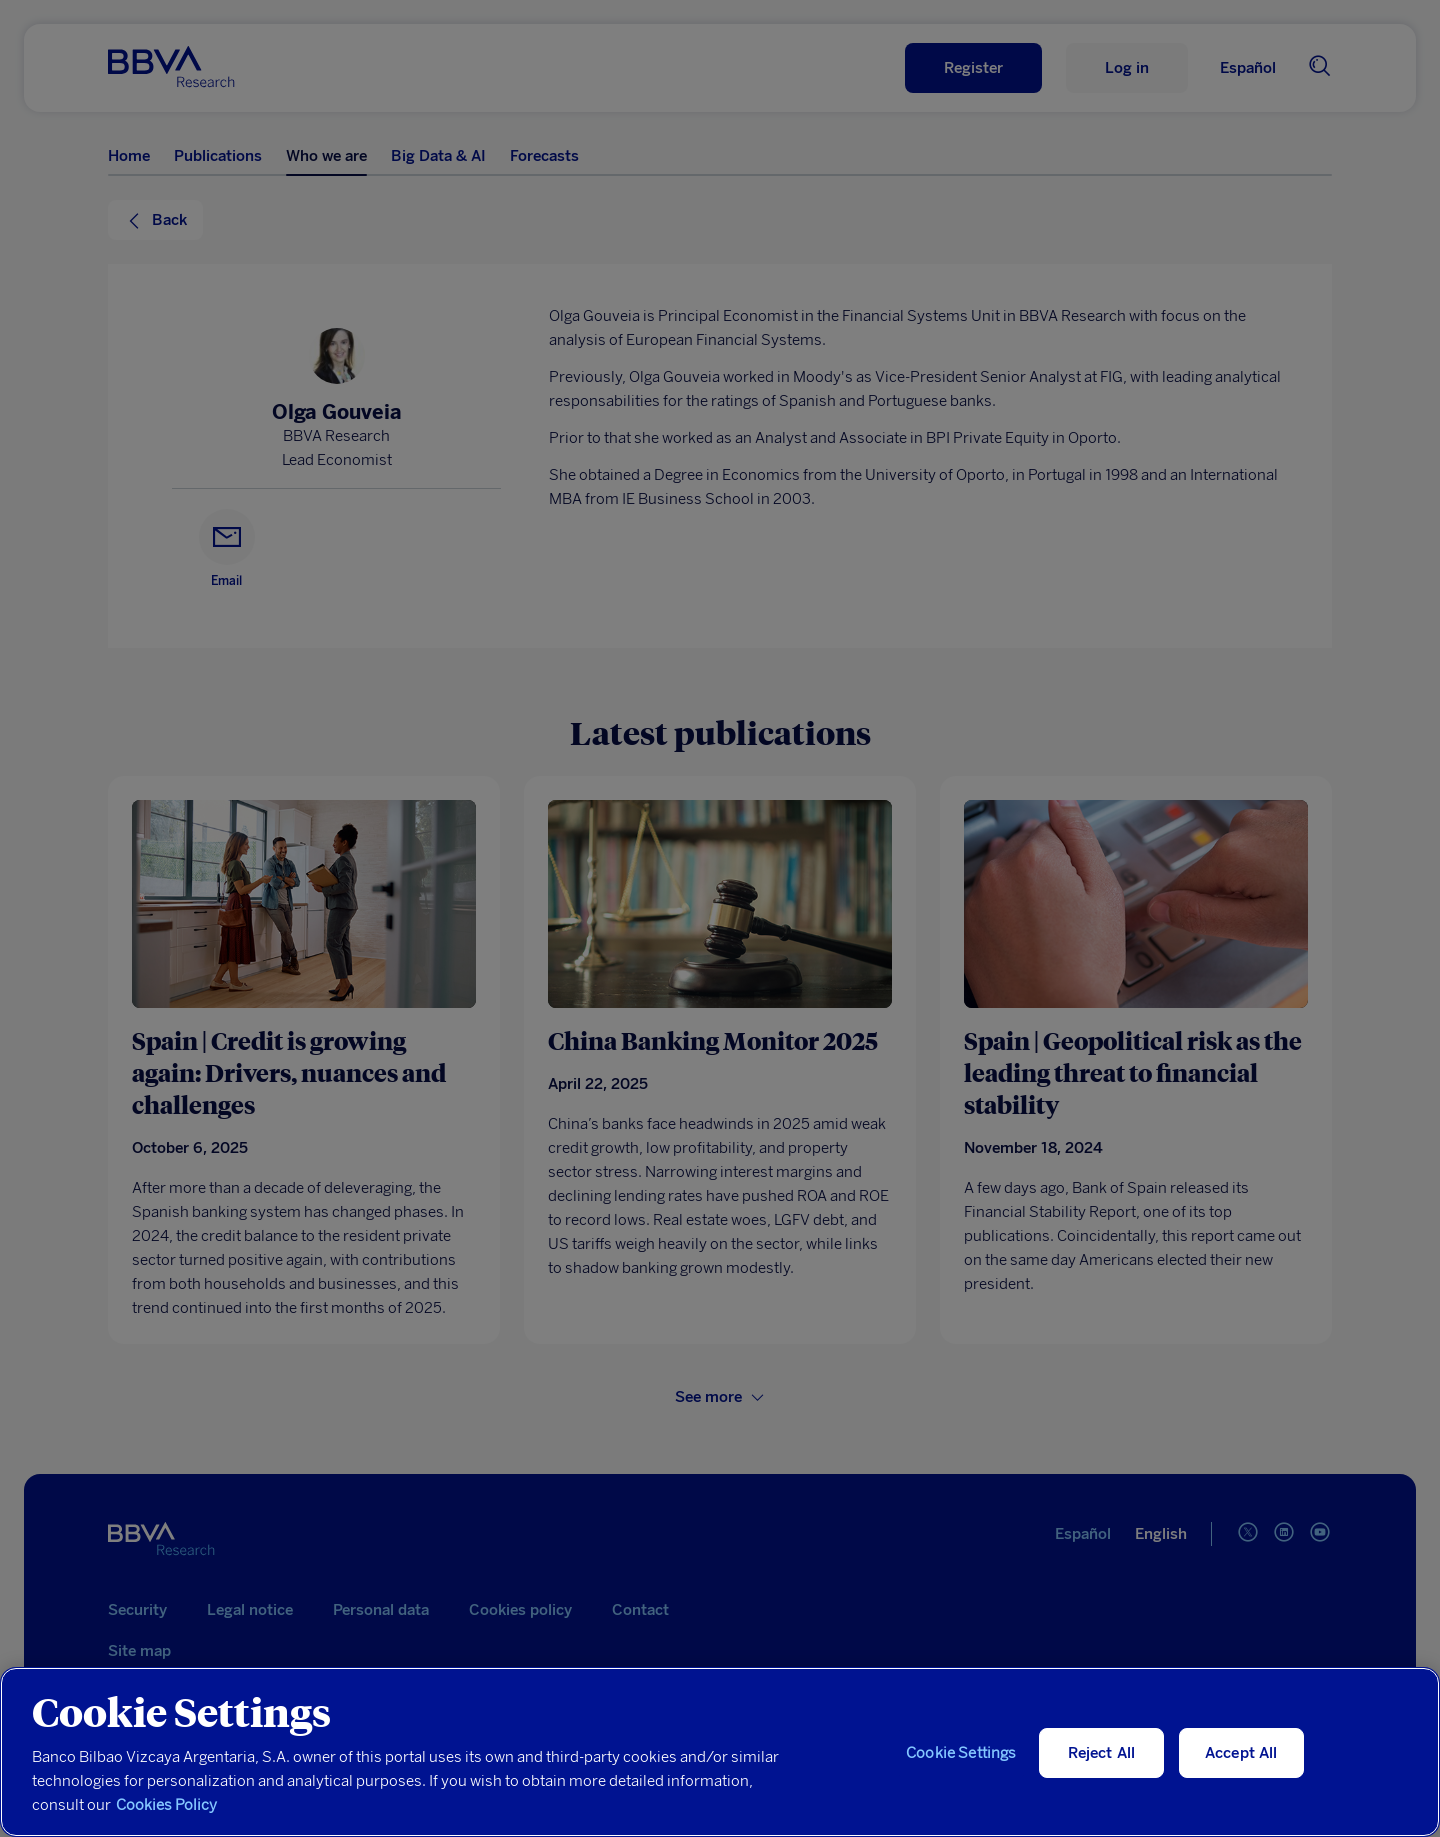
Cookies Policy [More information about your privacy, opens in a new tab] (166, 1805)
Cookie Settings (961, 1753)
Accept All (1241, 1753)
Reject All (1102, 1753)
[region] (720, 1752)
